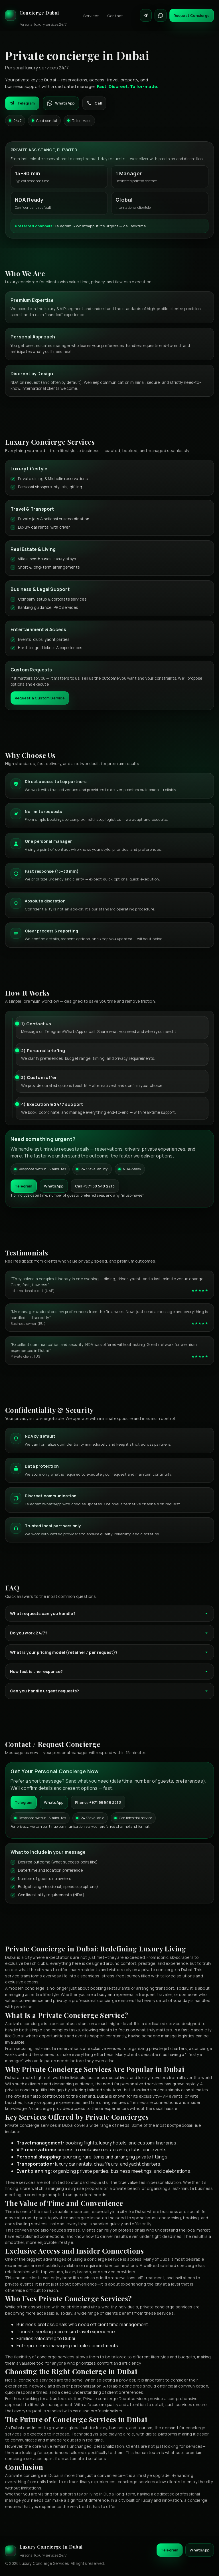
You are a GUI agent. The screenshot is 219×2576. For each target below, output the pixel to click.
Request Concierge (192, 15)
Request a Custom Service (40, 698)
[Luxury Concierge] (36, 15)
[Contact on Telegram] (146, 15)
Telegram (22, 103)
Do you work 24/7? (109, 1633)
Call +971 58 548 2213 (95, 1186)
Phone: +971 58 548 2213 (98, 1802)
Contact (115, 15)
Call (94, 103)
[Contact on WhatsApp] (161, 15)
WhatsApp (61, 103)
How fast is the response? (109, 1671)
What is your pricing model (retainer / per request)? (109, 1652)
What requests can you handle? (109, 1613)
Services (91, 15)
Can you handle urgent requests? (109, 1691)
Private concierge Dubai (106, 2398)
